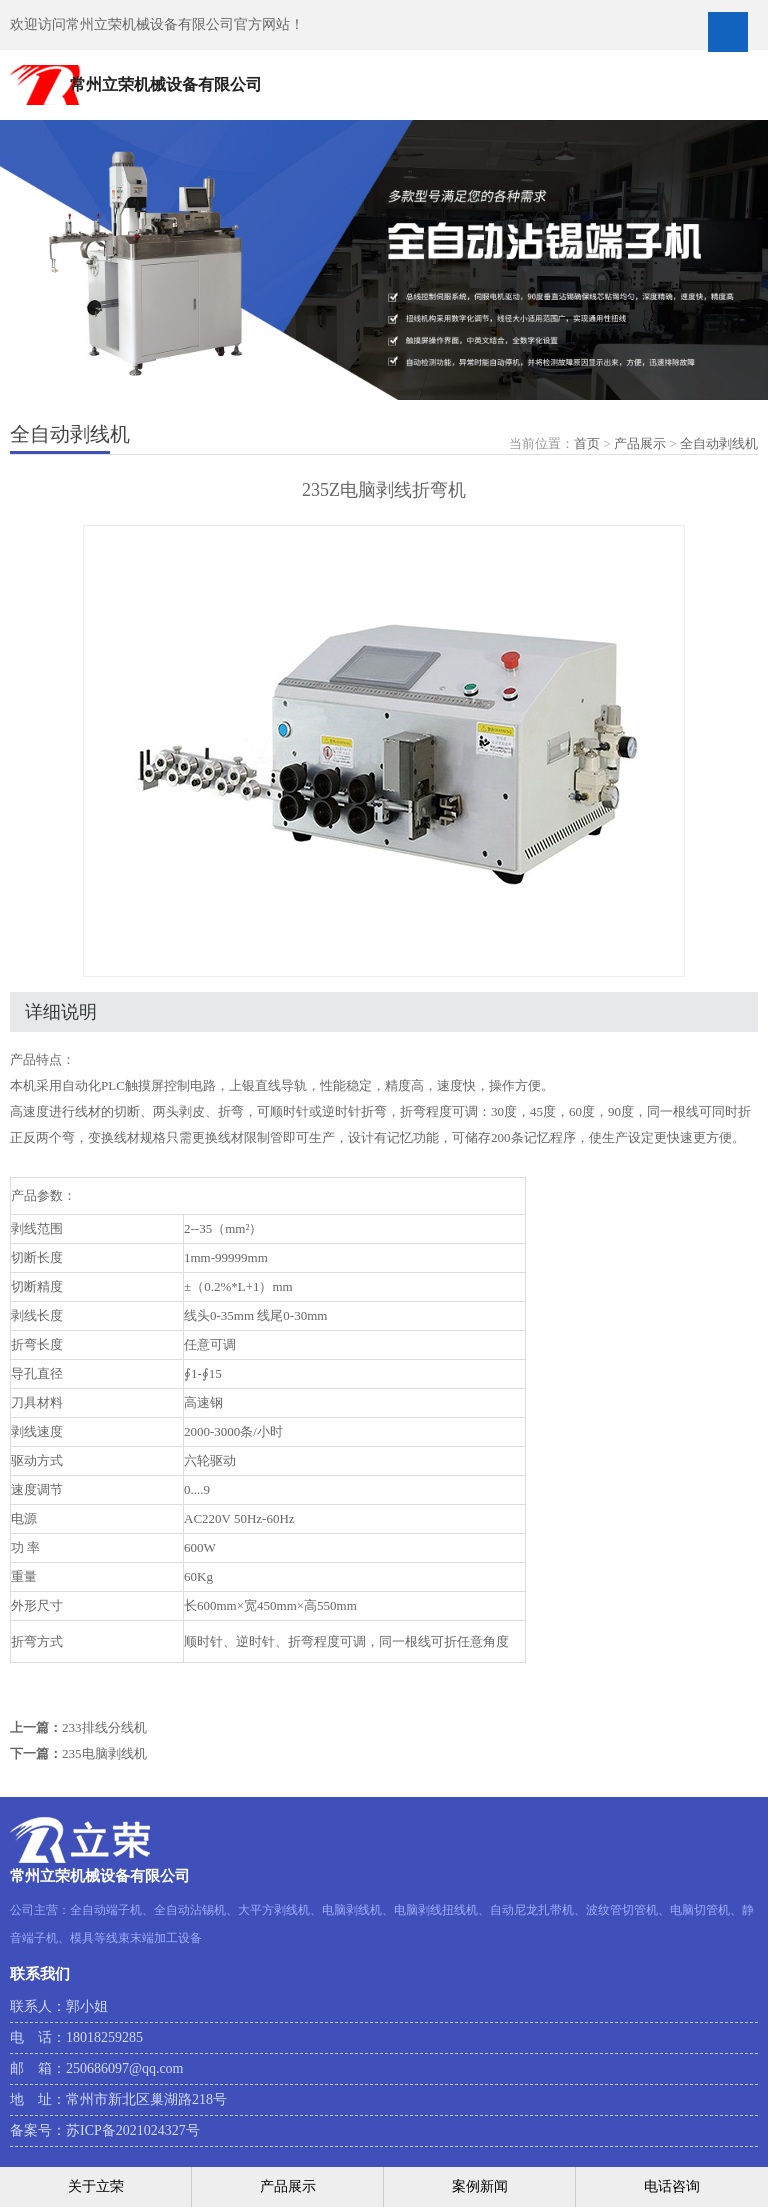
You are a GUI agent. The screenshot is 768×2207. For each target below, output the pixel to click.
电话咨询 (672, 2186)
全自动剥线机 (719, 443)
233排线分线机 (104, 1727)
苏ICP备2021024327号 (133, 2130)
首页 (587, 443)
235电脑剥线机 (104, 1753)
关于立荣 (96, 2186)
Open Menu (728, 32)
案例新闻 (480, 2186)
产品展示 (640, 443)
